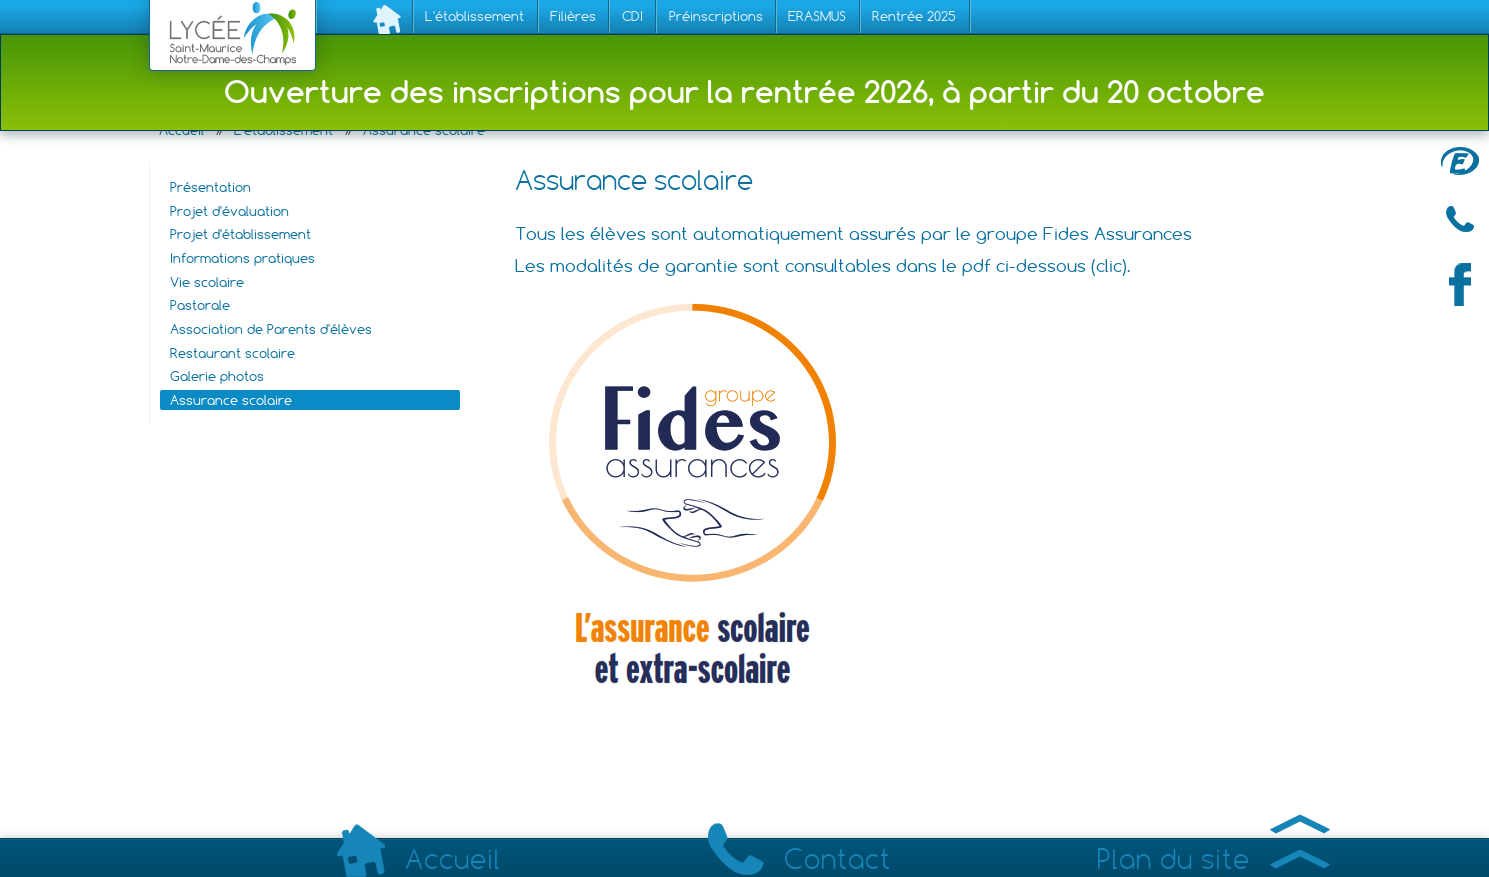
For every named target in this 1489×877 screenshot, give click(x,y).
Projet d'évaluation (229, 211)
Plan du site (1213, 859)
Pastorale (200, 305)
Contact (799, 859)
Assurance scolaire (231, 400)
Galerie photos (217, 376)
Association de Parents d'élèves (271, 329)
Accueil (419, 860)
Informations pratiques (242, 258)
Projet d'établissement (240, 234)
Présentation (210, 187)
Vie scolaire (207, 282)
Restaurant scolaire (232, 353)
